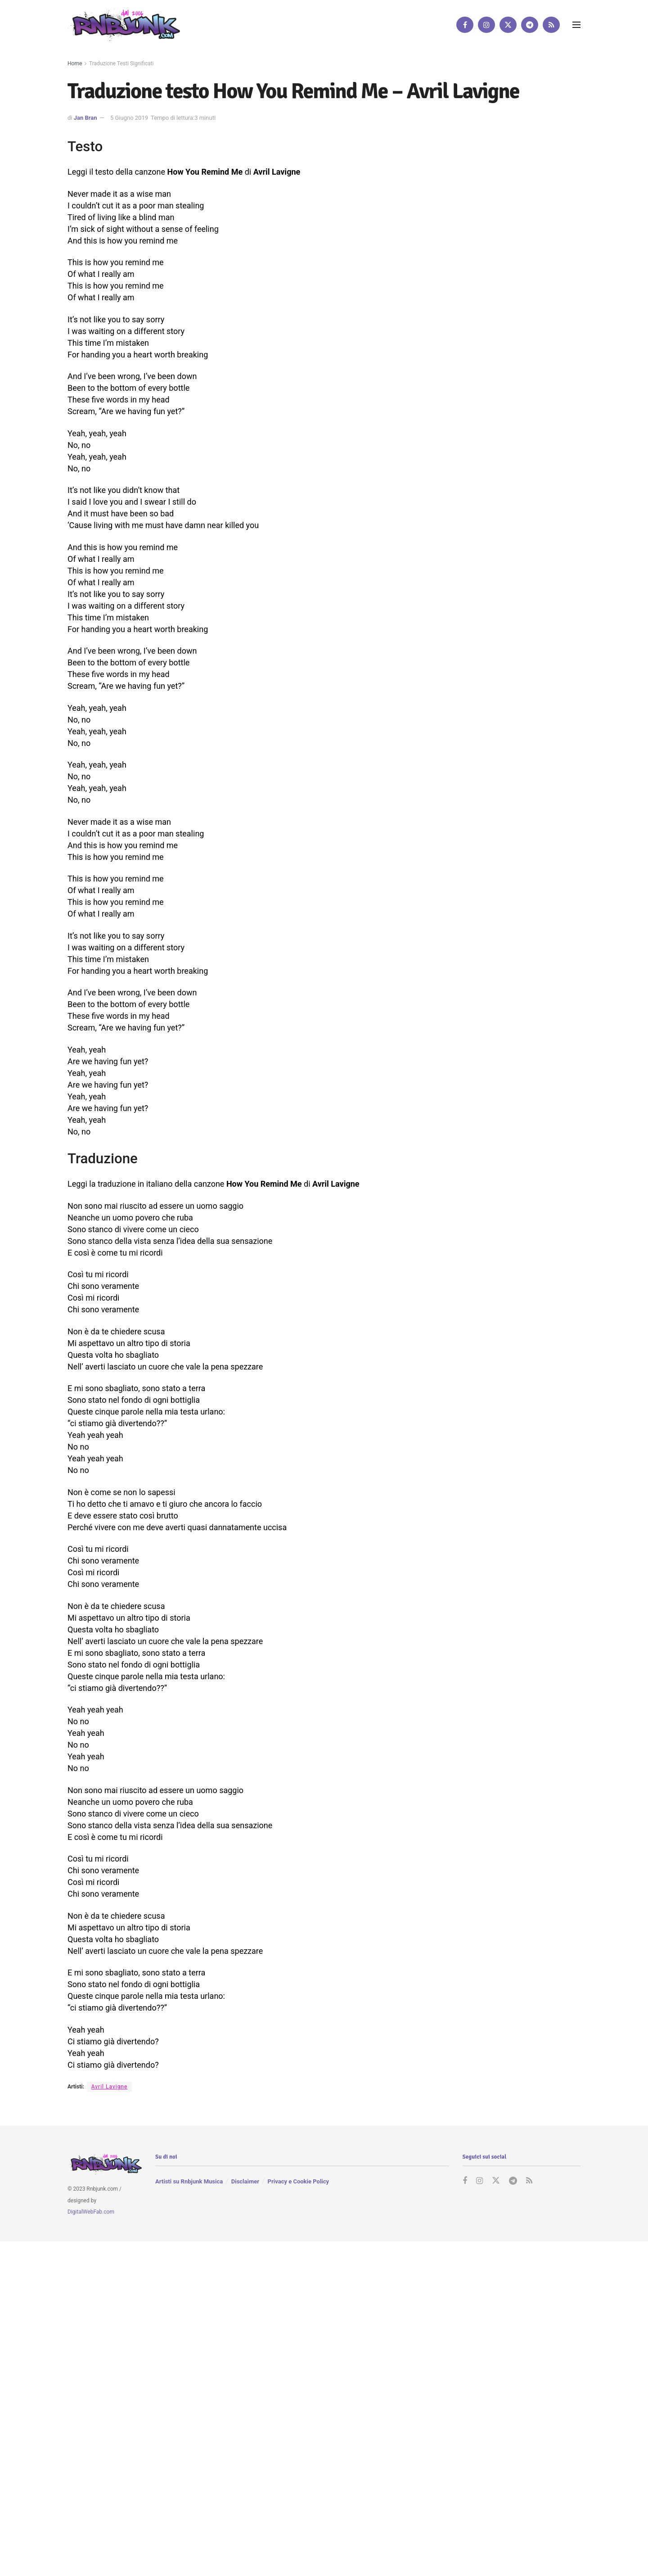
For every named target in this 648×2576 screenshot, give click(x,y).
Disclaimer (245, 2181)
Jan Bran (85, 117)
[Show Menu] (576, 25)
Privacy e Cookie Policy (298, 2181)
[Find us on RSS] (551, 25)
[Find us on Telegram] (529, 25)
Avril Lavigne (109, 2086)
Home (75, 63)
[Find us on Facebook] (464, 25)
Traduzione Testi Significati (121, 63)
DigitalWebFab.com (91, 2212)
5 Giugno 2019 (129, 117)
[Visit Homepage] (124, 24)
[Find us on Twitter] (508, 25)
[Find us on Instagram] (486, 25)
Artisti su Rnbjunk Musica (189, 2181)
